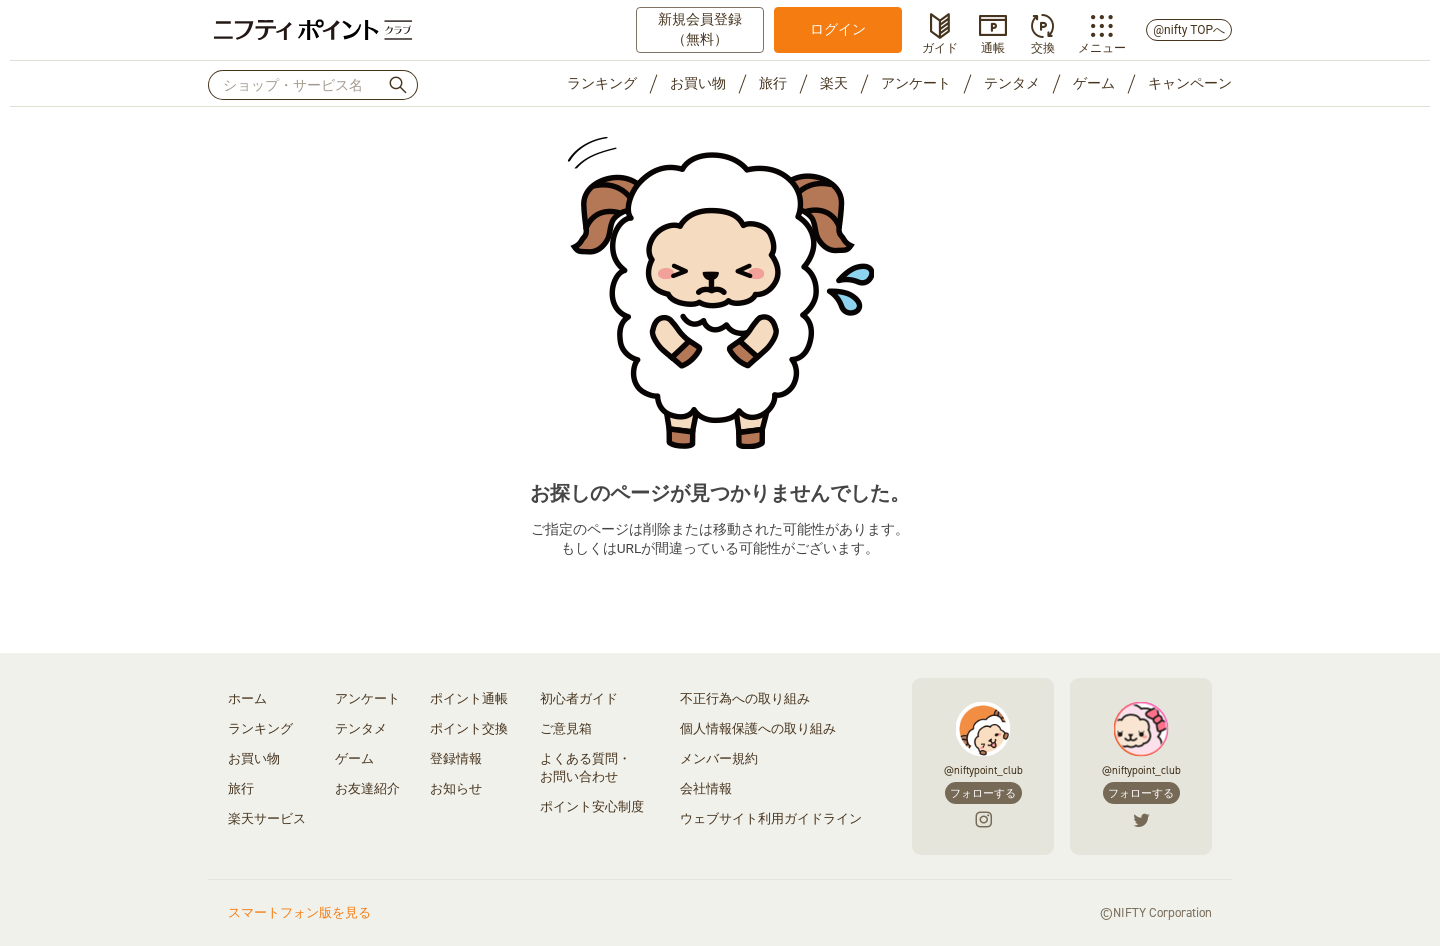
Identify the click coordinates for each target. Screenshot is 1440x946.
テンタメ (1012, 83)
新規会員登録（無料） (700, 29)
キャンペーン (1190, 83)
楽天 (834, 83)
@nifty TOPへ (1189, 30)
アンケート (916, 83)
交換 (1043, 46)
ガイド (940, 46)
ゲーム (1094, 83)
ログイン (838, 29)
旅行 (773, 83)
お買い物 (698, 83)
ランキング (602, 83)
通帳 (993, 46)
